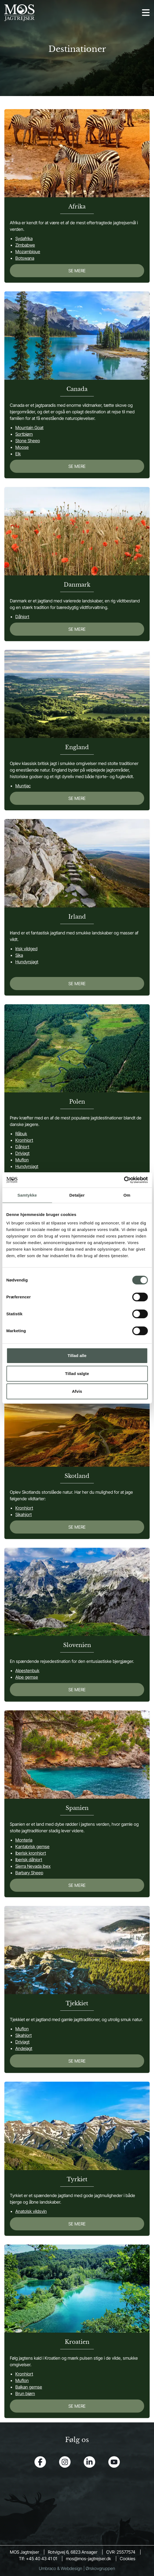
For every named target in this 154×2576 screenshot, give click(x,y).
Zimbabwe (25, 245)
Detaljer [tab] (77, 1195)
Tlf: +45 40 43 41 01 (38, 2558)
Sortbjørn (24, 434)
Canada (77, 389)
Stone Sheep (27, 440)
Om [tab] (126, 1195)
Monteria (23, 1840)
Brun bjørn (25, 2393)
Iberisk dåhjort (28, 1859)
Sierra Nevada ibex (33, 1866)
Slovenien (77, 1645)
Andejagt (23, 2048)
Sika (19, 955)
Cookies (127, 2558)
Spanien (77, 1808)
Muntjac (23, 785)
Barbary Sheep (29, 1872)
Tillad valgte (77, 1373)
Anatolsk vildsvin (31, 2211)
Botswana (24, 258)
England (77, 747)
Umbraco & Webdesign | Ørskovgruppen (77, 2568)
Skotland (77, 1476)
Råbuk (21, 1133)
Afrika (77, 206)
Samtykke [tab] (27, 1195)
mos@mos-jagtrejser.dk (88, 2558)
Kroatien (77, 2342)
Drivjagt (22, 1153)
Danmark (77, 584)
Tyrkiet (77, 2179)
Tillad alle (77, 1355)
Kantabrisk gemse (32, 1846)
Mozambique (27, 251)
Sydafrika (24, 238)
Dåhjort (22, 616)
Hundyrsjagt (26, 961)
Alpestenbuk (27, 1670)
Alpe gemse (26, 1677)
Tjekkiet (77, 2003)
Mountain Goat (29, 427)
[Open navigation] (146, 12)
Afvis (77, 1391)
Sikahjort (23, 1514)
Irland (77, 916)
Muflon (22, 1160)
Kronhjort (24, 1140)
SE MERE (77, 270)
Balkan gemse (28, 2387)
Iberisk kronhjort (30, 1853)
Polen (77, 1101)
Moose (22, 447)
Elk (18, 453)
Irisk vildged (26, 948)
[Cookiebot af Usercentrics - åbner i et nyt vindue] (124, 1180)
